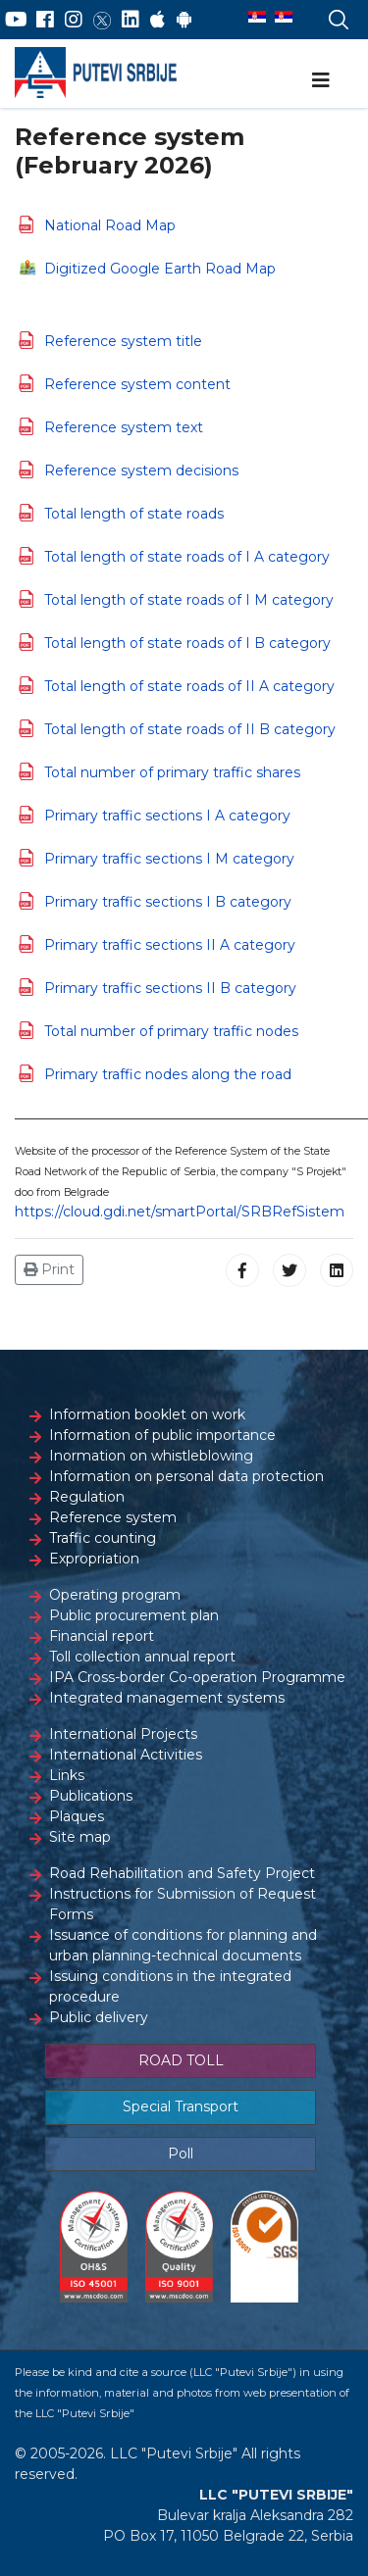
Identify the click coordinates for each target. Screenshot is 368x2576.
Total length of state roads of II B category (190, 729)
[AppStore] (157, 19)
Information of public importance (162, 1435)
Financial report (101, 1636)
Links (66, 1775)
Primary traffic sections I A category (167, 815)
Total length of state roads (134, 513)
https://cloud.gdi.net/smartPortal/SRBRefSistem (179, 1211)
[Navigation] (321, 80)
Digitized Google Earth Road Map (160, 268)
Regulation (87, 1497)
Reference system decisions (141, 470)
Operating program (115, 1595)
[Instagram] (73, 19)
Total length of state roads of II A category (189, 686)
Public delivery (98, 2017)
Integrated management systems (167, 1698)
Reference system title (123, 341)
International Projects (123, 1734)
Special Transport (180, 2106)
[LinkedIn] (130, 19)
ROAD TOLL (181, 2060)
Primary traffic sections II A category (169, 945)
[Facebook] (45, 19)
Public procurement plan (134, 1615)
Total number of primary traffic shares (172, 772)
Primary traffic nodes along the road (167, 1074)
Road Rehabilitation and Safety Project (182, 1873)
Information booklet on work (147, 1414)
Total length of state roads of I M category (189, 600)
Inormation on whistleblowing (151, 1455)
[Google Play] (184, 19)
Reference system (113, 1517)
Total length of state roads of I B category (187, 643)
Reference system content (137, 384)
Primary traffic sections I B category (167, 902)
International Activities (125, 1754)
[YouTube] (16, 19)
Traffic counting (102, 1538)
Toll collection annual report (142, 1656)
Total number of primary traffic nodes (171, 1031)
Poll (180, 2153)
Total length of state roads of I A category (187, 557)
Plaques (76, 1816)
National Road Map (110, 225)
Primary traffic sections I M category (169, 858)
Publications (90, 1796)
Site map (80, 1837)
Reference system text (123, 427)
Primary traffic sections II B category (170, 988)
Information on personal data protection (186, 1476)
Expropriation (94, 1558)
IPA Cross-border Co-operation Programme (197, 1677)
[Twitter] (102, 19)
